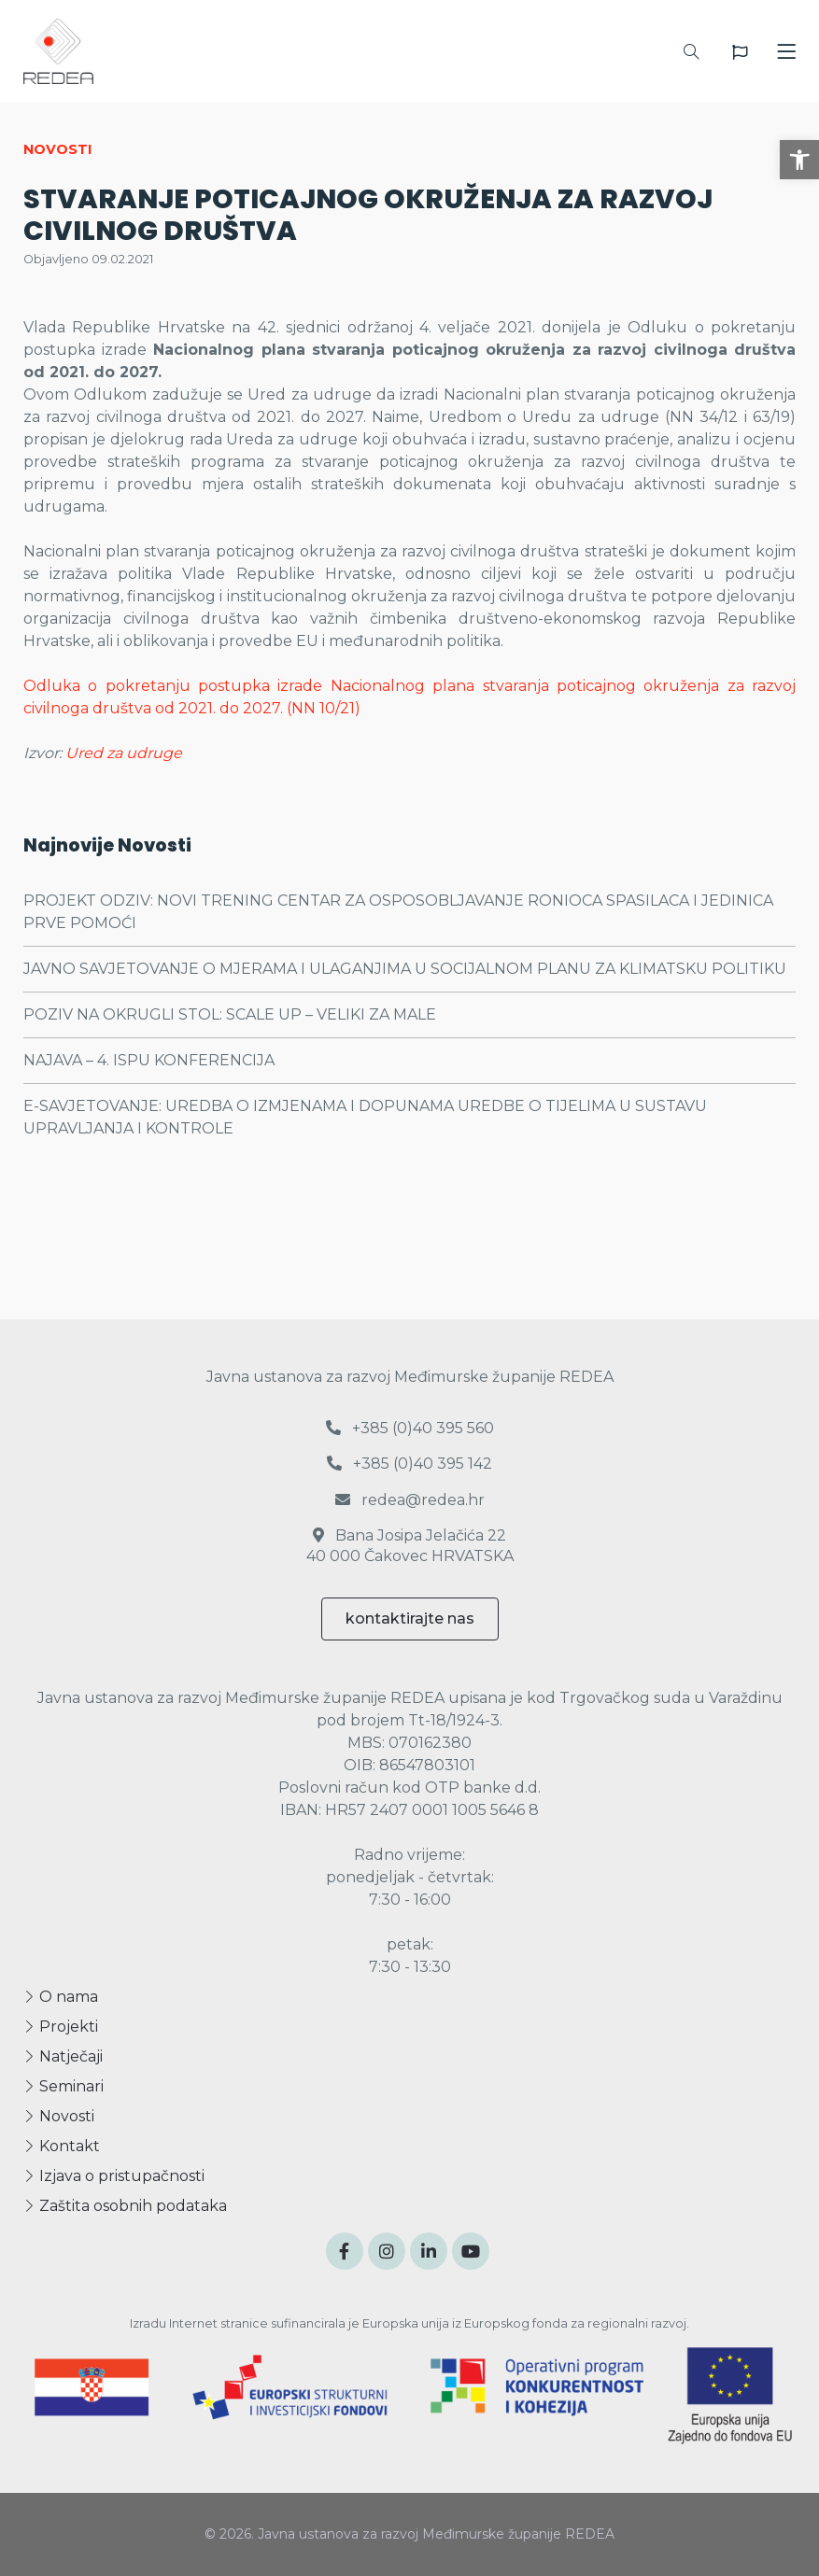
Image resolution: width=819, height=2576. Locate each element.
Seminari (63, 2086)
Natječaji (63, 2056)
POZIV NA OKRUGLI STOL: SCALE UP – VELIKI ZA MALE (229, 1014)
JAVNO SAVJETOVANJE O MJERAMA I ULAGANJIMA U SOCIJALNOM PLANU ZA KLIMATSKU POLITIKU (404, 969)
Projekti (60, 2026)
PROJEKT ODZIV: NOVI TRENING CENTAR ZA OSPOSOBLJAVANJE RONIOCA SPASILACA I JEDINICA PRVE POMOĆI (398, 912)
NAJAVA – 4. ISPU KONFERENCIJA (149, 1060)
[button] (799, 159)
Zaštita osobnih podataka (125, 2206)
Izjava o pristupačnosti (114, 2176)
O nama (60, 1997)
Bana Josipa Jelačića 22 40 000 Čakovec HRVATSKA (410, 1546)
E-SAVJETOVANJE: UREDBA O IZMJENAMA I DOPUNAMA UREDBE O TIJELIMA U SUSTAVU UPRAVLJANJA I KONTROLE (365, 1117)
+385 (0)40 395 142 (409, 1463)
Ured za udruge (123, 753)
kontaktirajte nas (410, 1618)
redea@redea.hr (410, 1500)
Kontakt (61, 2146)
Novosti (58, 2116)
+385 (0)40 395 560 (410, 1428)
